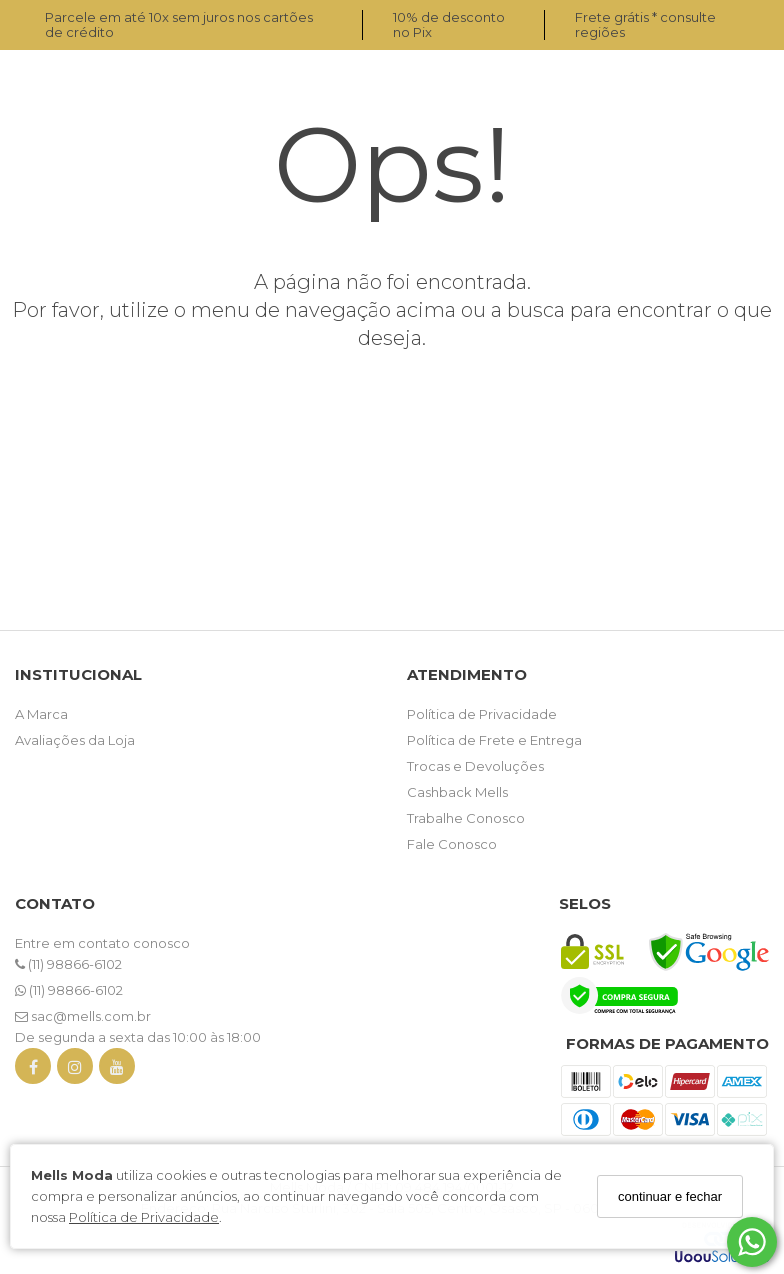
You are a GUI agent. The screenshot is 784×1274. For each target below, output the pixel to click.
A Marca (41, 714)
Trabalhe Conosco (466, 818)
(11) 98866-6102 (68, 964)
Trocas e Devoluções (475, 766)
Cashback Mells (457, 792)
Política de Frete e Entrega (494, 740)
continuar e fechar (670, 1196)
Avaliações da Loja (75, 740)
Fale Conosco (452, 844)
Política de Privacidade (144, 1217)
